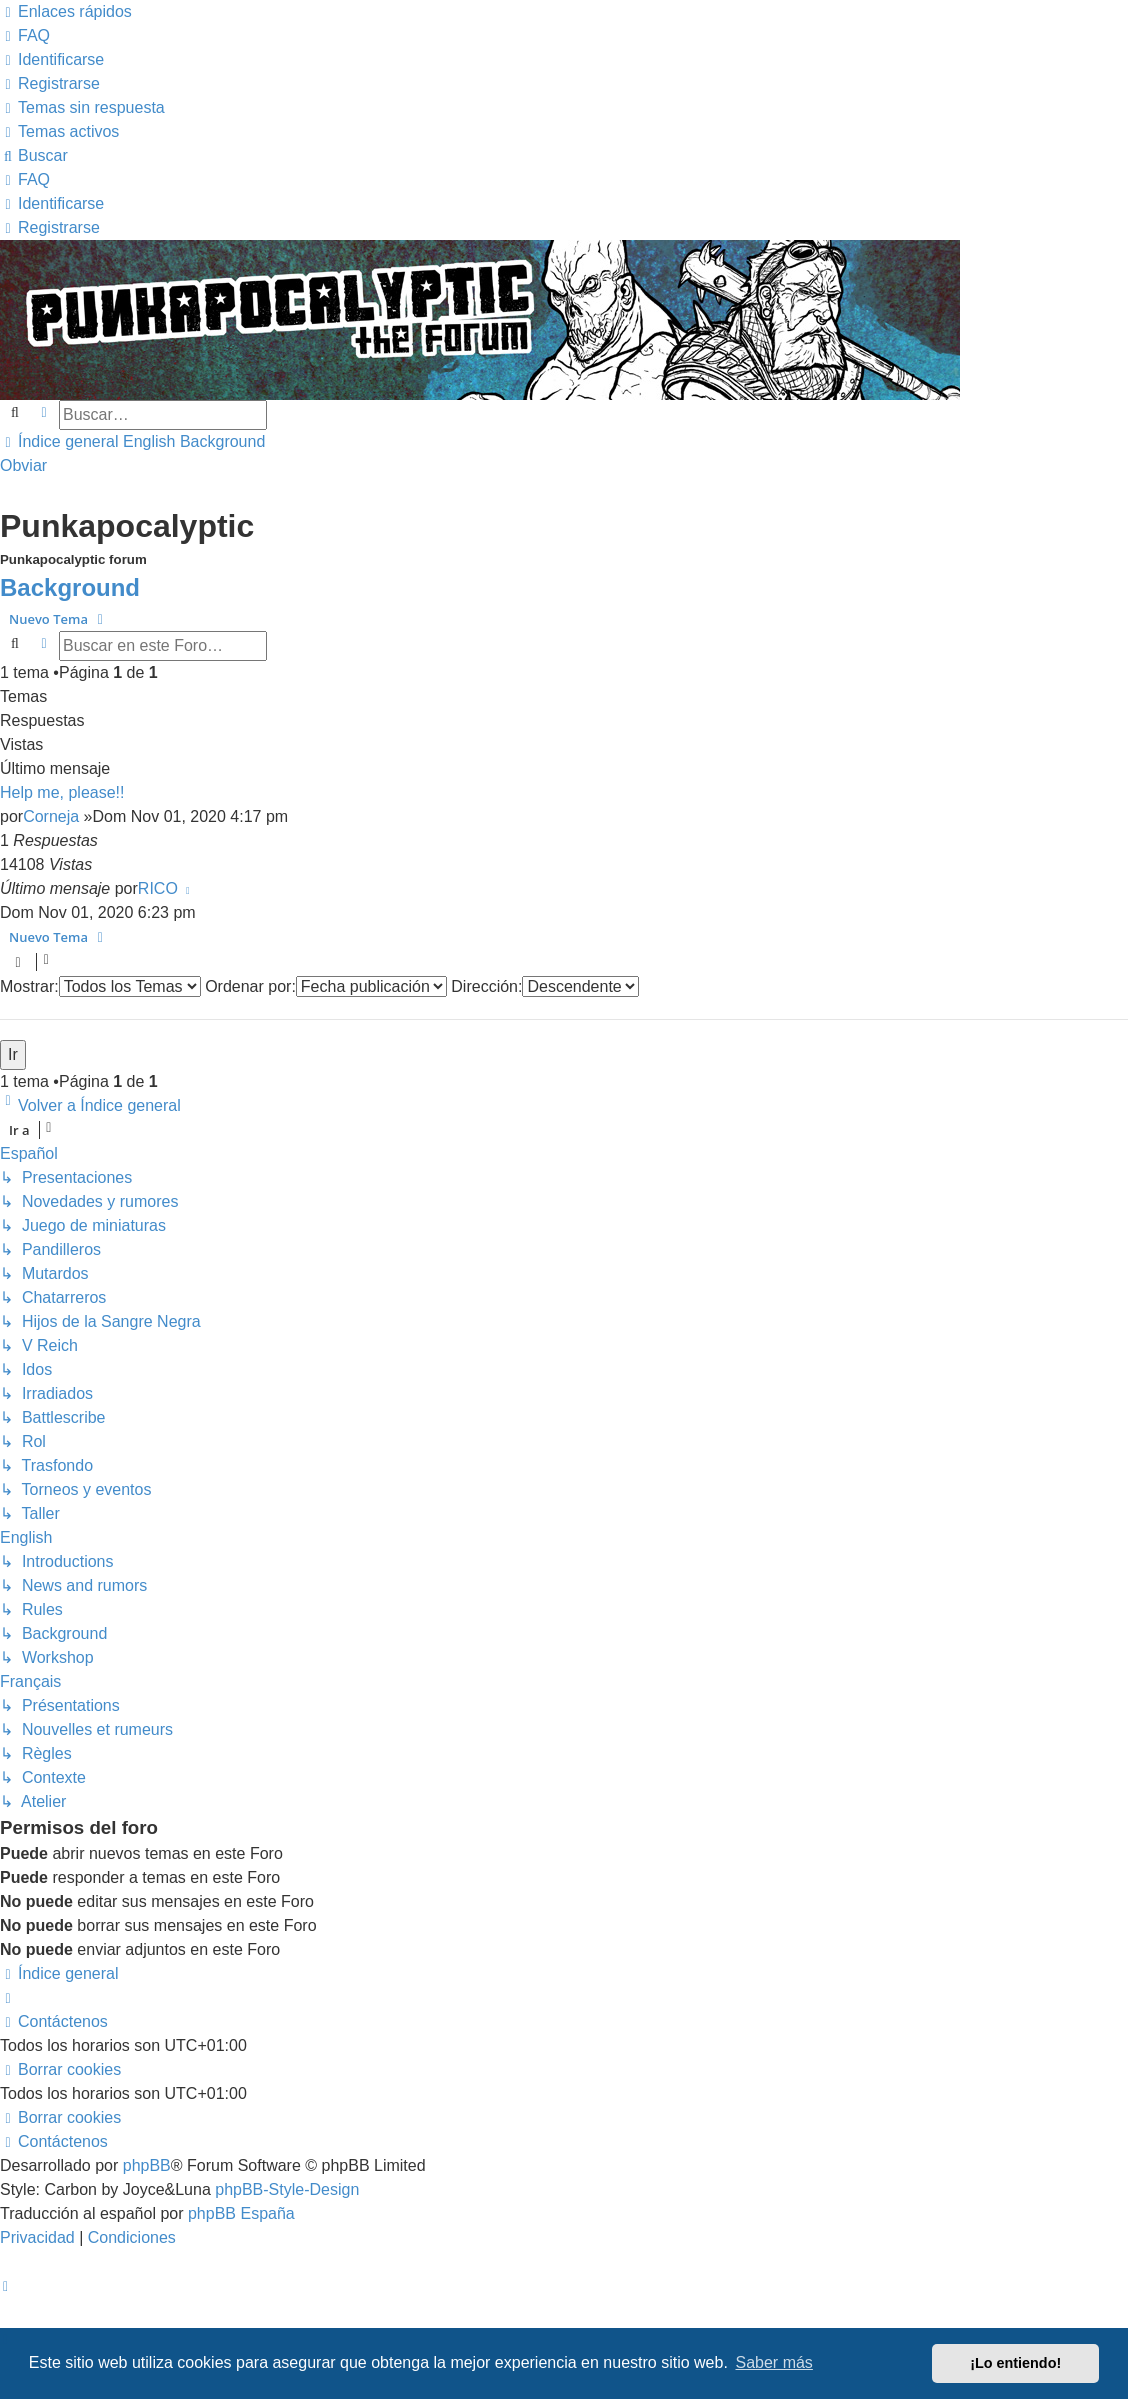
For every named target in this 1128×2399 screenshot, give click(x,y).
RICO (158, 888)
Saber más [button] (774, 2362)
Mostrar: (100, 986)
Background (70, 587)
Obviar (23, 465)
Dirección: (545, 986)
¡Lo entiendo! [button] (1015, 2363)
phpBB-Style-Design (287, 2189)
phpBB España (241, 2213)
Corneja (51, 816)
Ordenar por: (326, 986)
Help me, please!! (62, 792)
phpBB (147, 2165)
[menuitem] (25, 35)
